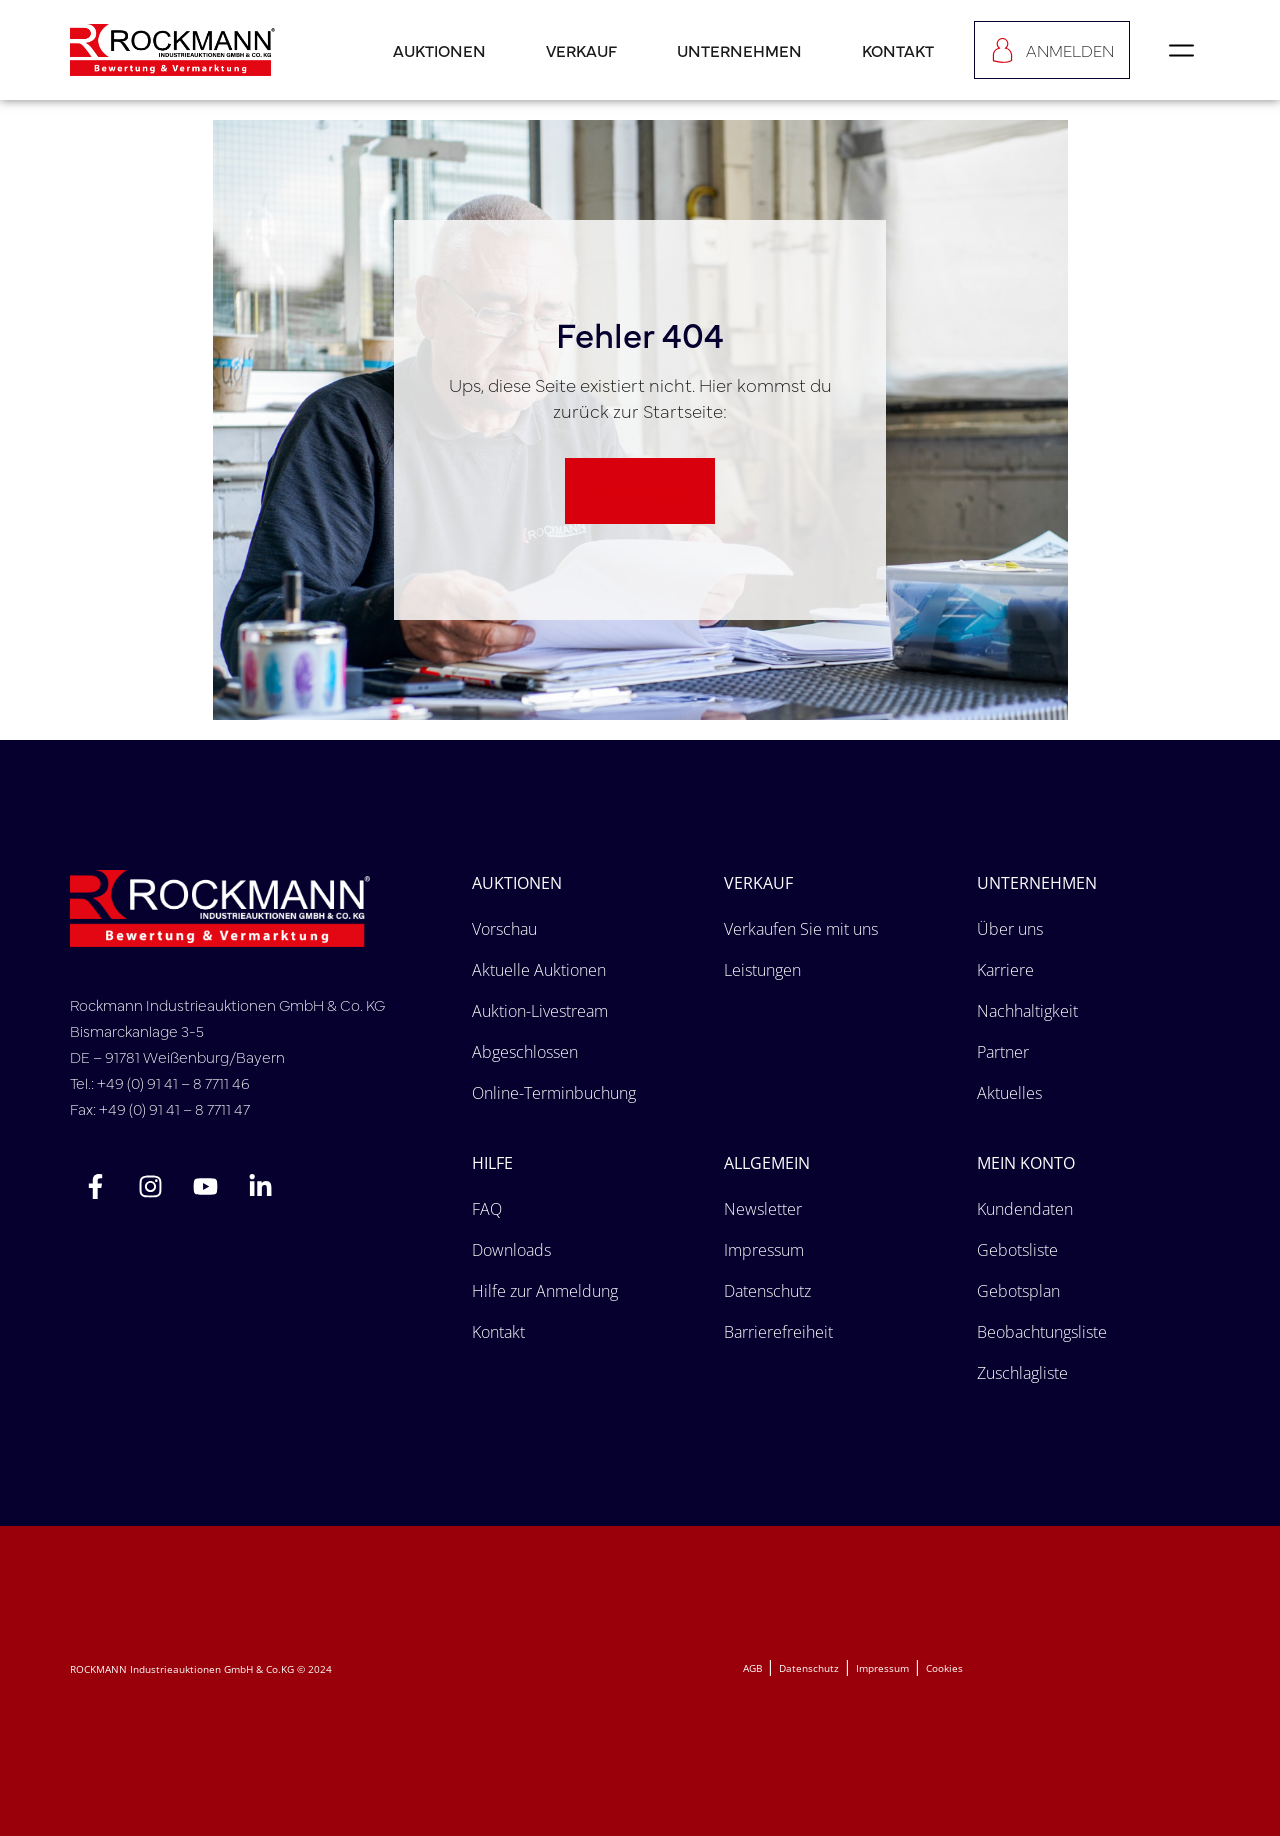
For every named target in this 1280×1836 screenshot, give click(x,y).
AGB (752, 1668)
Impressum (882, 1668)
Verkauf (581, 50)
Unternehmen (739, 50)
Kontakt (898, 50)
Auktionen (439, 50)
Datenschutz (809, 1668)
